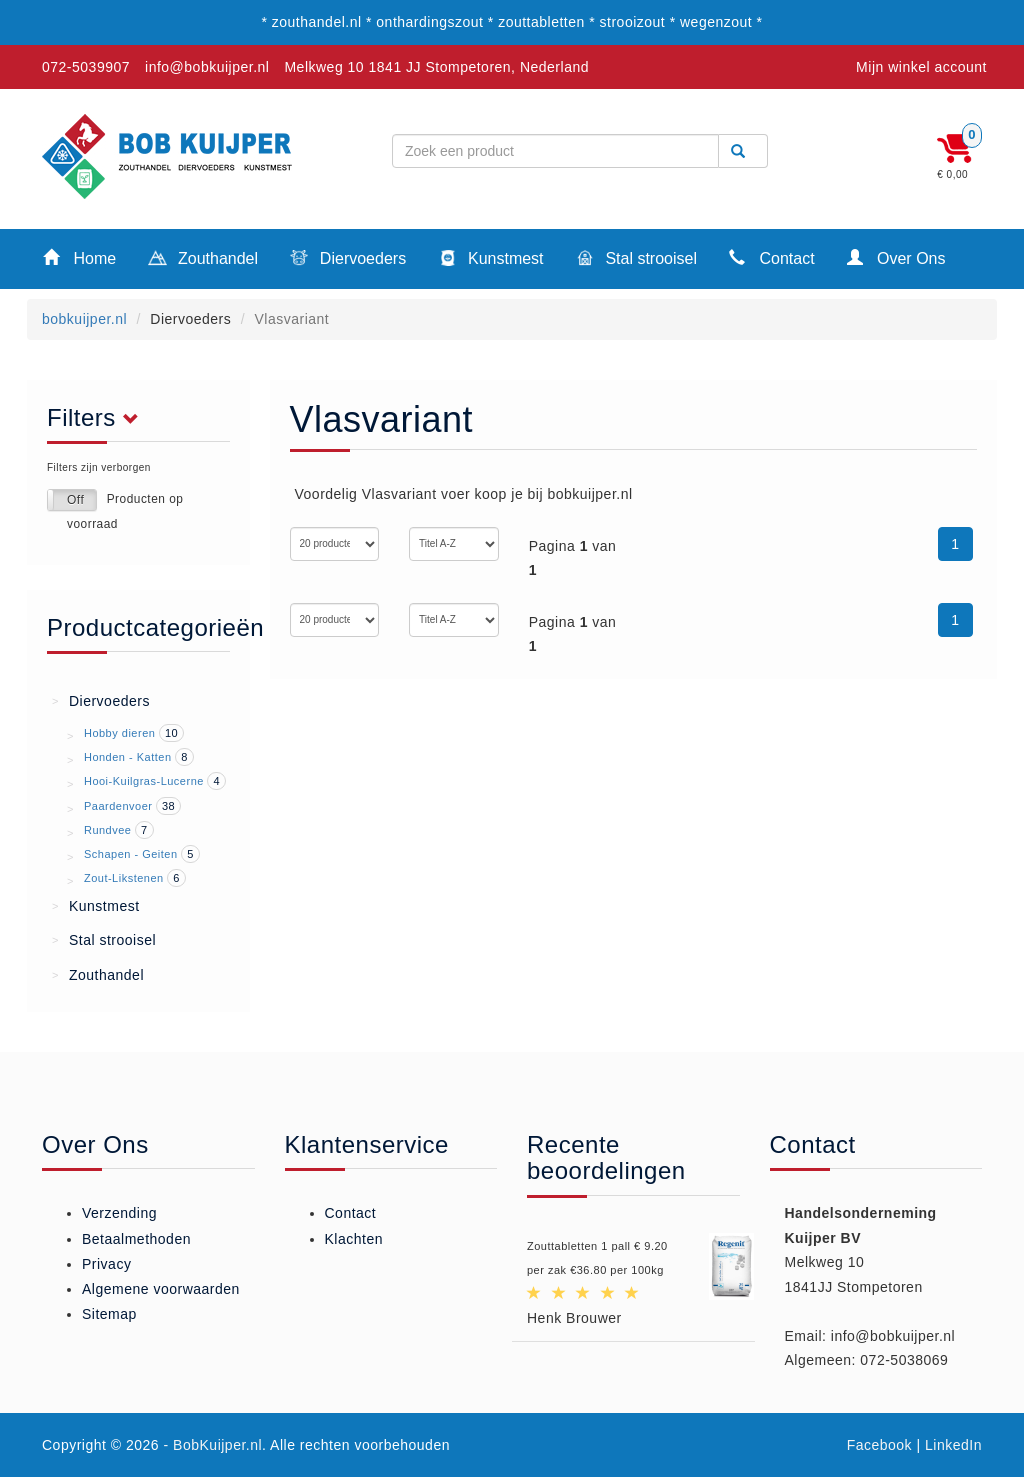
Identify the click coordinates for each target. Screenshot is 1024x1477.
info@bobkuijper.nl (207, 67)
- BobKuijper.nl (213, 1445)
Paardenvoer (118, 806)
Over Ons (896, 257)
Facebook (879, 1445)
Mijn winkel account (921, 67)
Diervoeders (348, 260)
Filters (98, 418)
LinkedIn (953, 1445)
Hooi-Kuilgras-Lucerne (144, 781)
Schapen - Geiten (131, 854)
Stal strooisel (636, 260)
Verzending (119, 1213)
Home (79, 257)
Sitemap (109, 1314)
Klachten (354, 1239)
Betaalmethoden (136, 1239)
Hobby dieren (119, 733)
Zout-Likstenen (124, 878)
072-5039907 (86, 67)
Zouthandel (203, 260)
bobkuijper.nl (84, 319)
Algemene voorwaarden (161, 1289)
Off (75, 500)
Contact (772, 257)
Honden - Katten (128, 757)
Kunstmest (490, 260)
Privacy (106, 1264)
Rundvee (108, 830)
